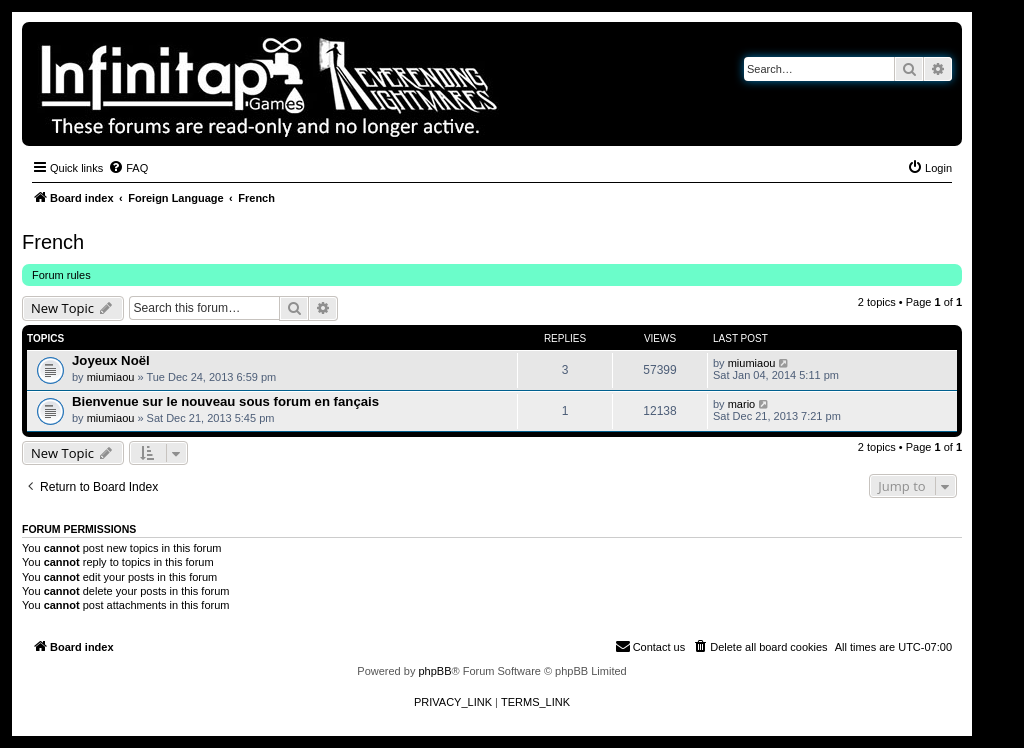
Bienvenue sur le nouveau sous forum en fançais (225, 401)
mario (742, 404)
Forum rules (61, 275)
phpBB (434, 671)
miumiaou (111, 377)
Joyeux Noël (111, 360)
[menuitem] (128, 168)
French (53, 242)
